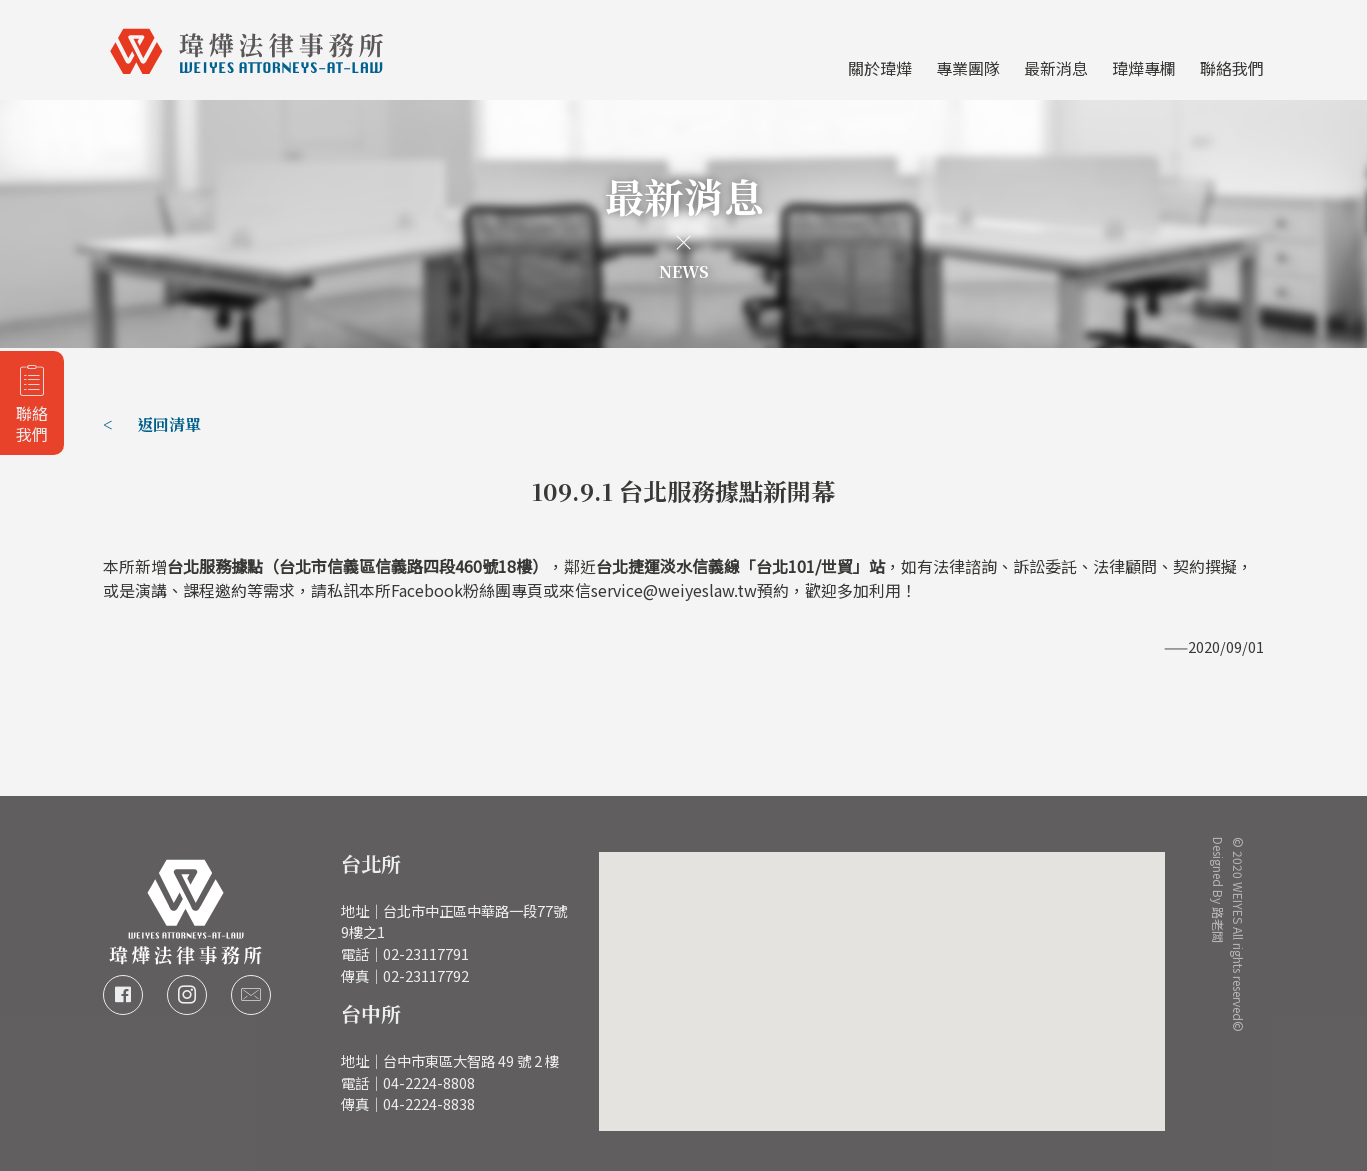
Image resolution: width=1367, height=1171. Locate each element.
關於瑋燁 (880, 68)
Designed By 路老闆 (1219, 871)
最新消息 (1056, 68)
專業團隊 (968, 68)
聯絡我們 (1232, 68)
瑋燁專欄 (1144, 68)
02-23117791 (426, 953)
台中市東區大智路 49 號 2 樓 (471, 1060)
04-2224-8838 (429, 1103)
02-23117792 (426, 975)
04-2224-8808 (429, 1082)
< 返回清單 (152, 424)
